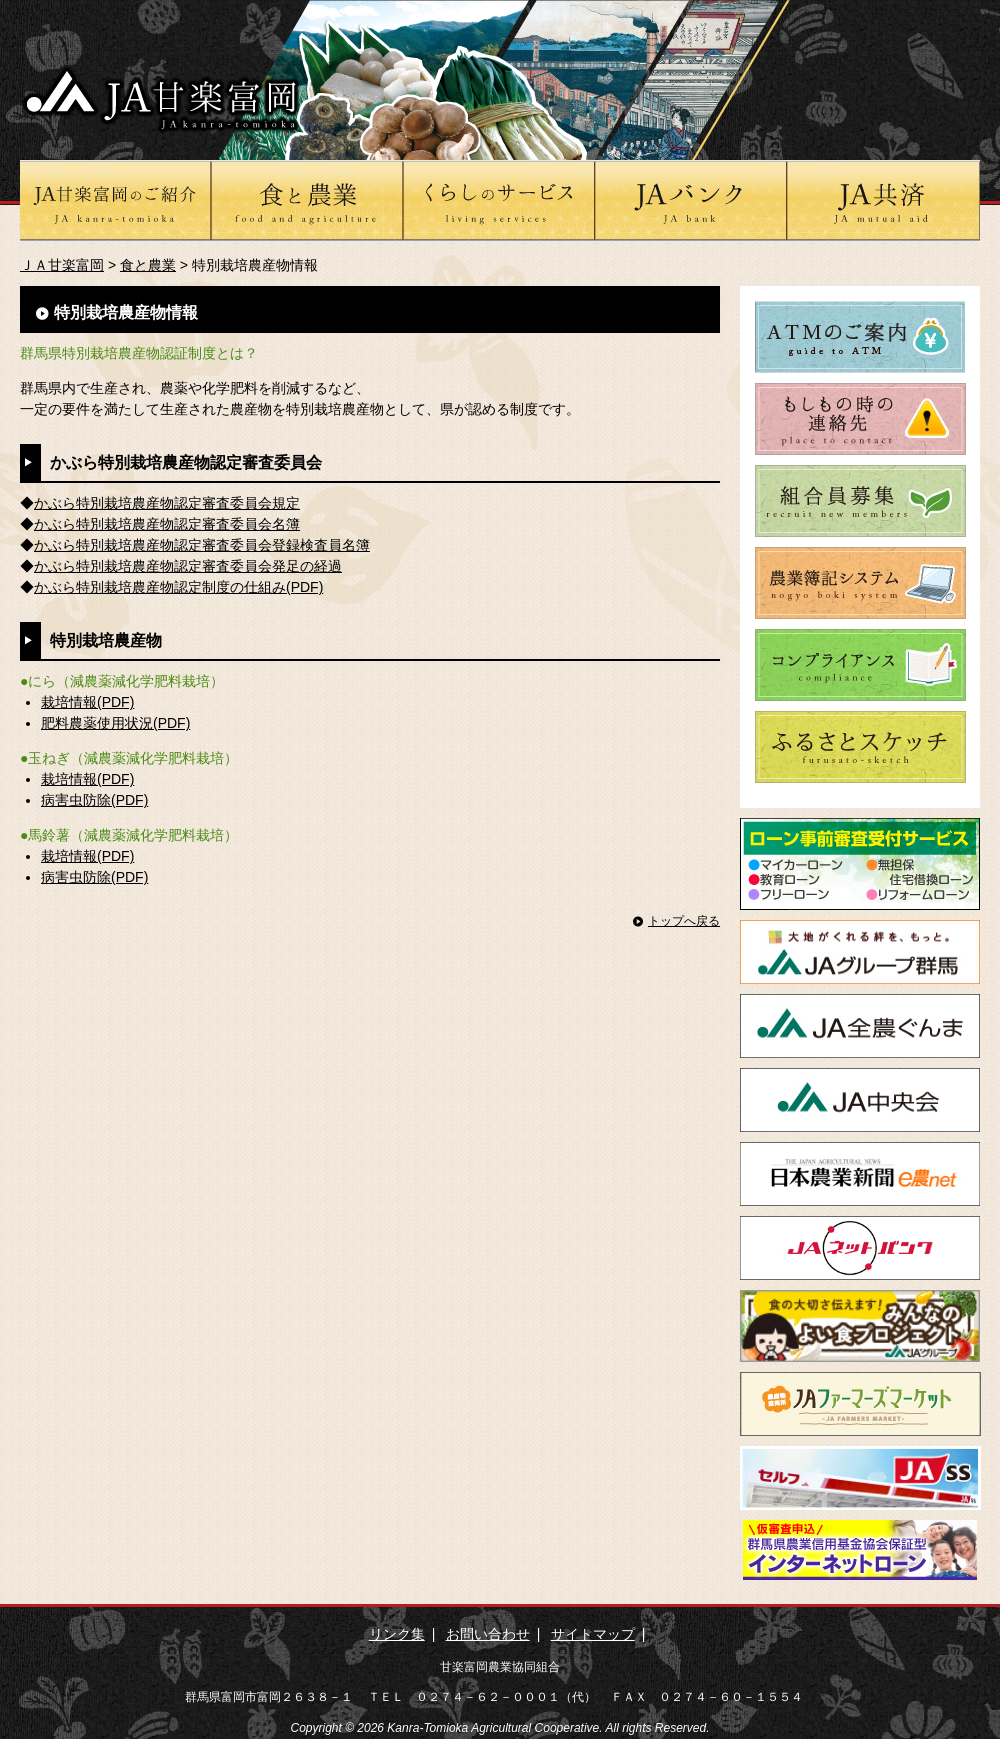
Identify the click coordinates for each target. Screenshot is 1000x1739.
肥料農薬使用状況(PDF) (115, 723)
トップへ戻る (684, 921)
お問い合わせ (488, 1634)
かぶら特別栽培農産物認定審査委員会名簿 (167, 524)
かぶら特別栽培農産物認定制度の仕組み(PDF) (178, 587)
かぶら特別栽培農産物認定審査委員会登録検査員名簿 (202, 545)
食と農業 (148, 265)
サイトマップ (593, 1634)
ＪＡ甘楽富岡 (62, 265)
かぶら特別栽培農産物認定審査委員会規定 (167, 503)
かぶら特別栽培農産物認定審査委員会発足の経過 (188, 566)
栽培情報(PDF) (87, 702)
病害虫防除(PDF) (94, 800)
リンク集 (397, 1634)
